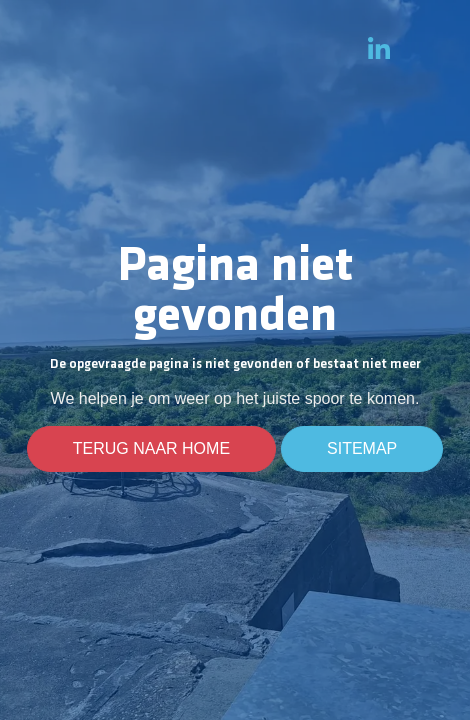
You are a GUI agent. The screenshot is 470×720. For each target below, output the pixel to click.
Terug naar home (151, 449)
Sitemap (362, 449)
